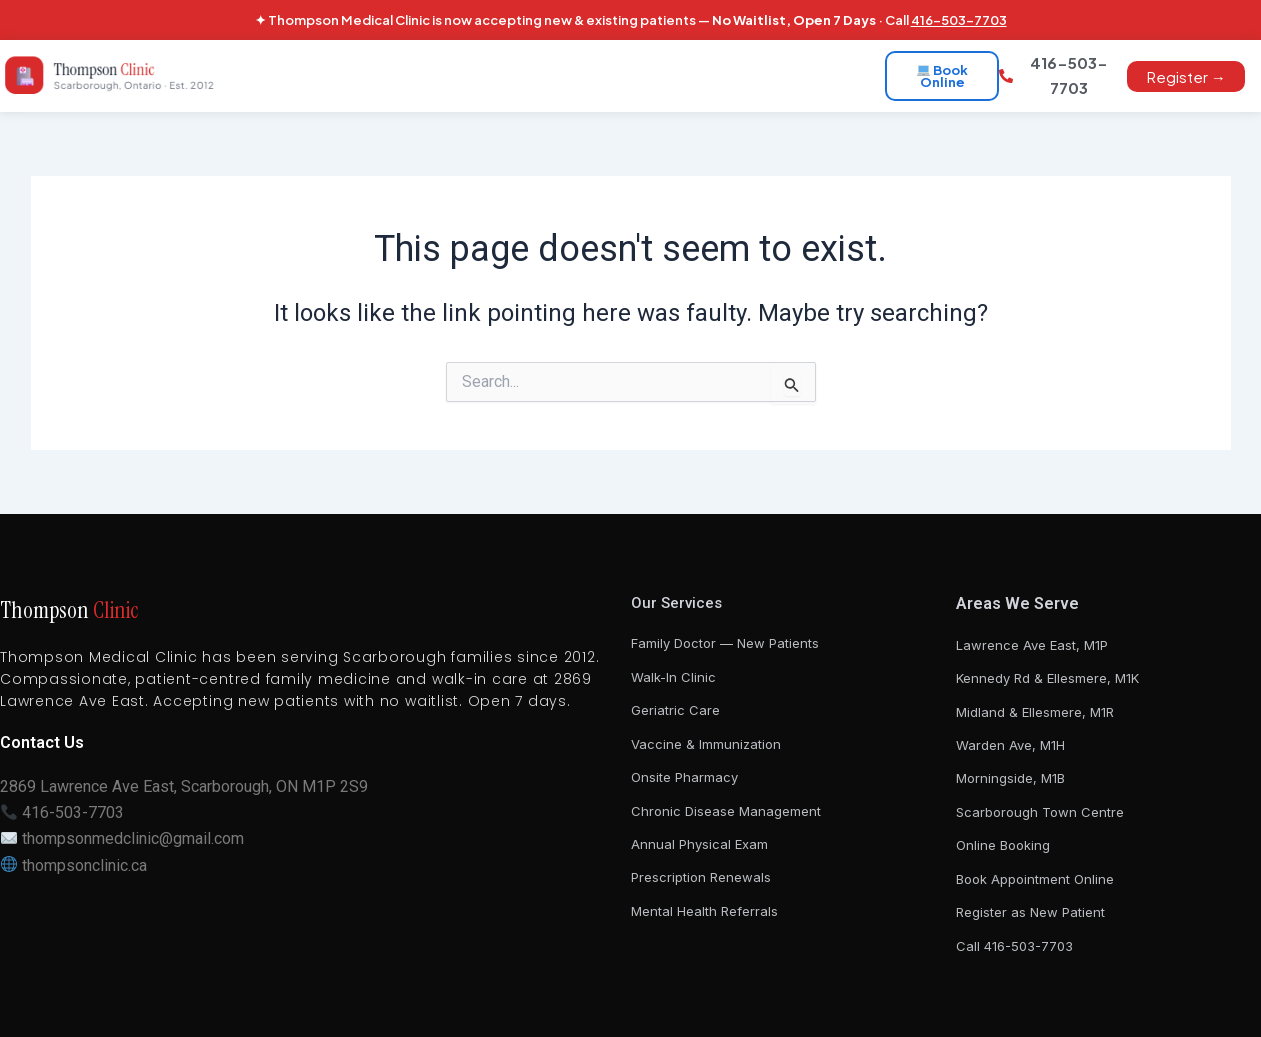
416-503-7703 (959, 20)
